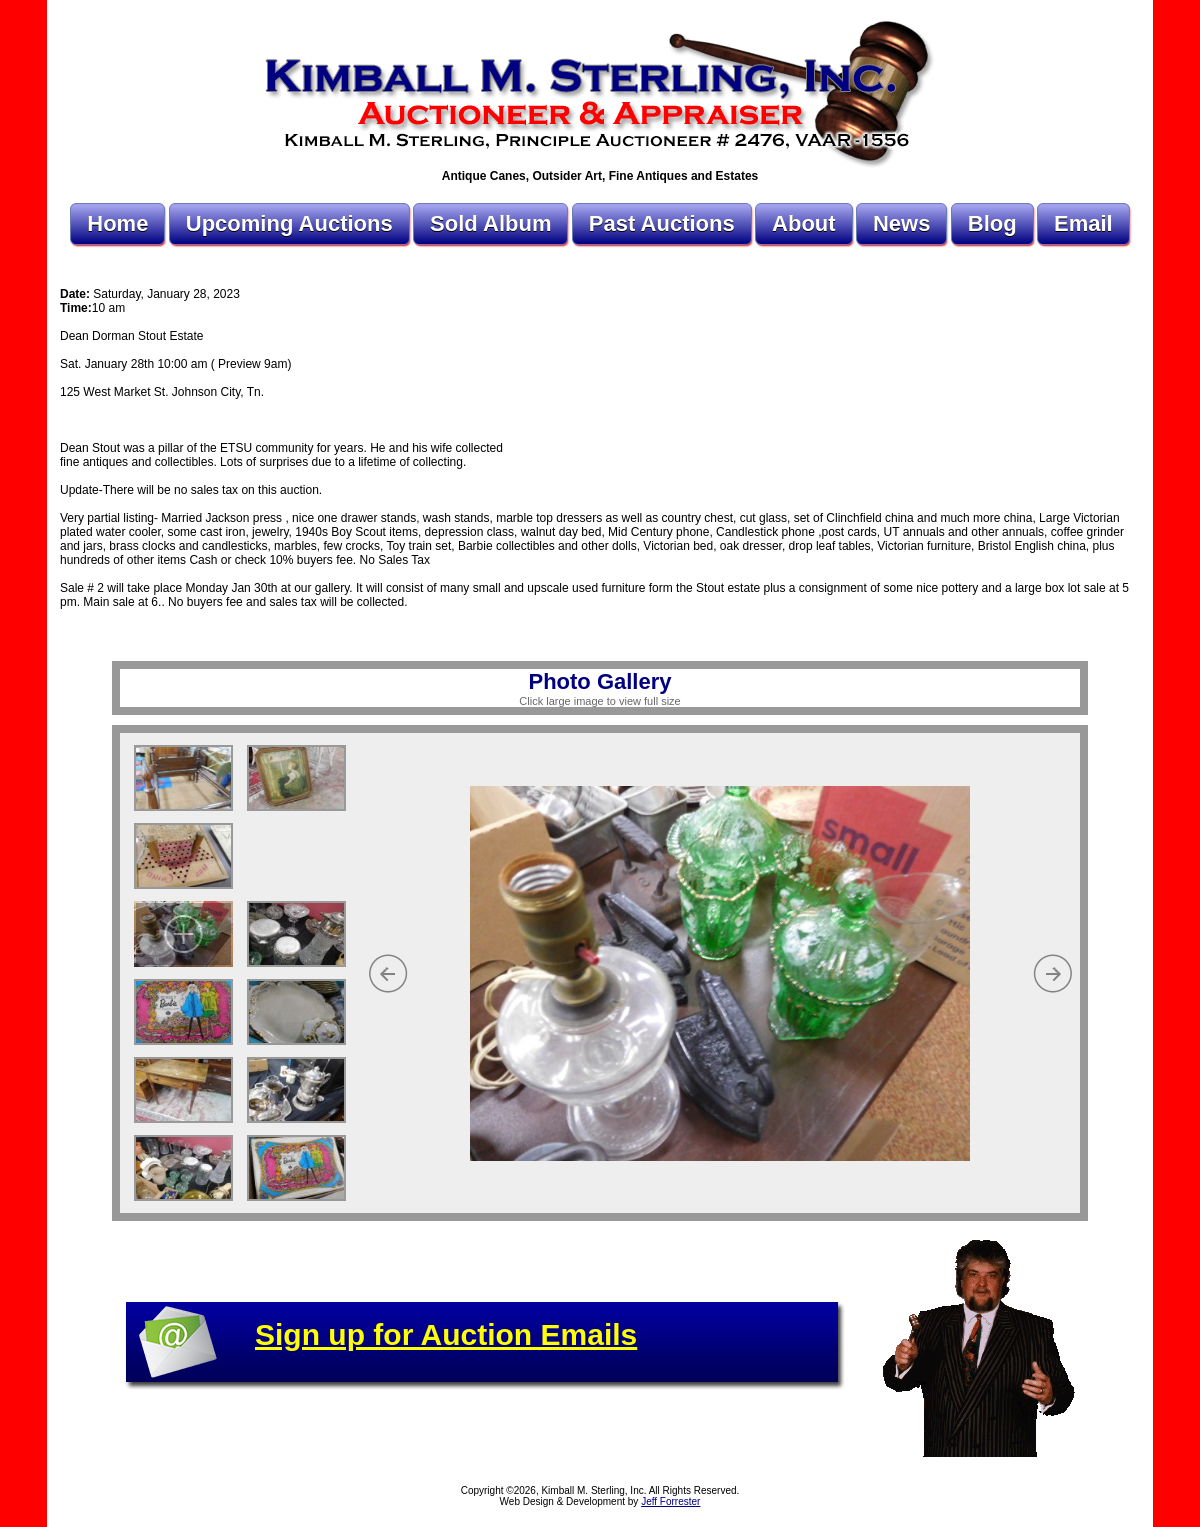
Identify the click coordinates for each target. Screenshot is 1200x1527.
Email (1083, 223)
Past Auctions (662, 223)
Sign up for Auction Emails (446, 1334)
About (804, 223)
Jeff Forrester (670, 1501)
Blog (992, 223)
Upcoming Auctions (289, 223)
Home (117, 223)
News (901, 223)
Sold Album (490, 223)
